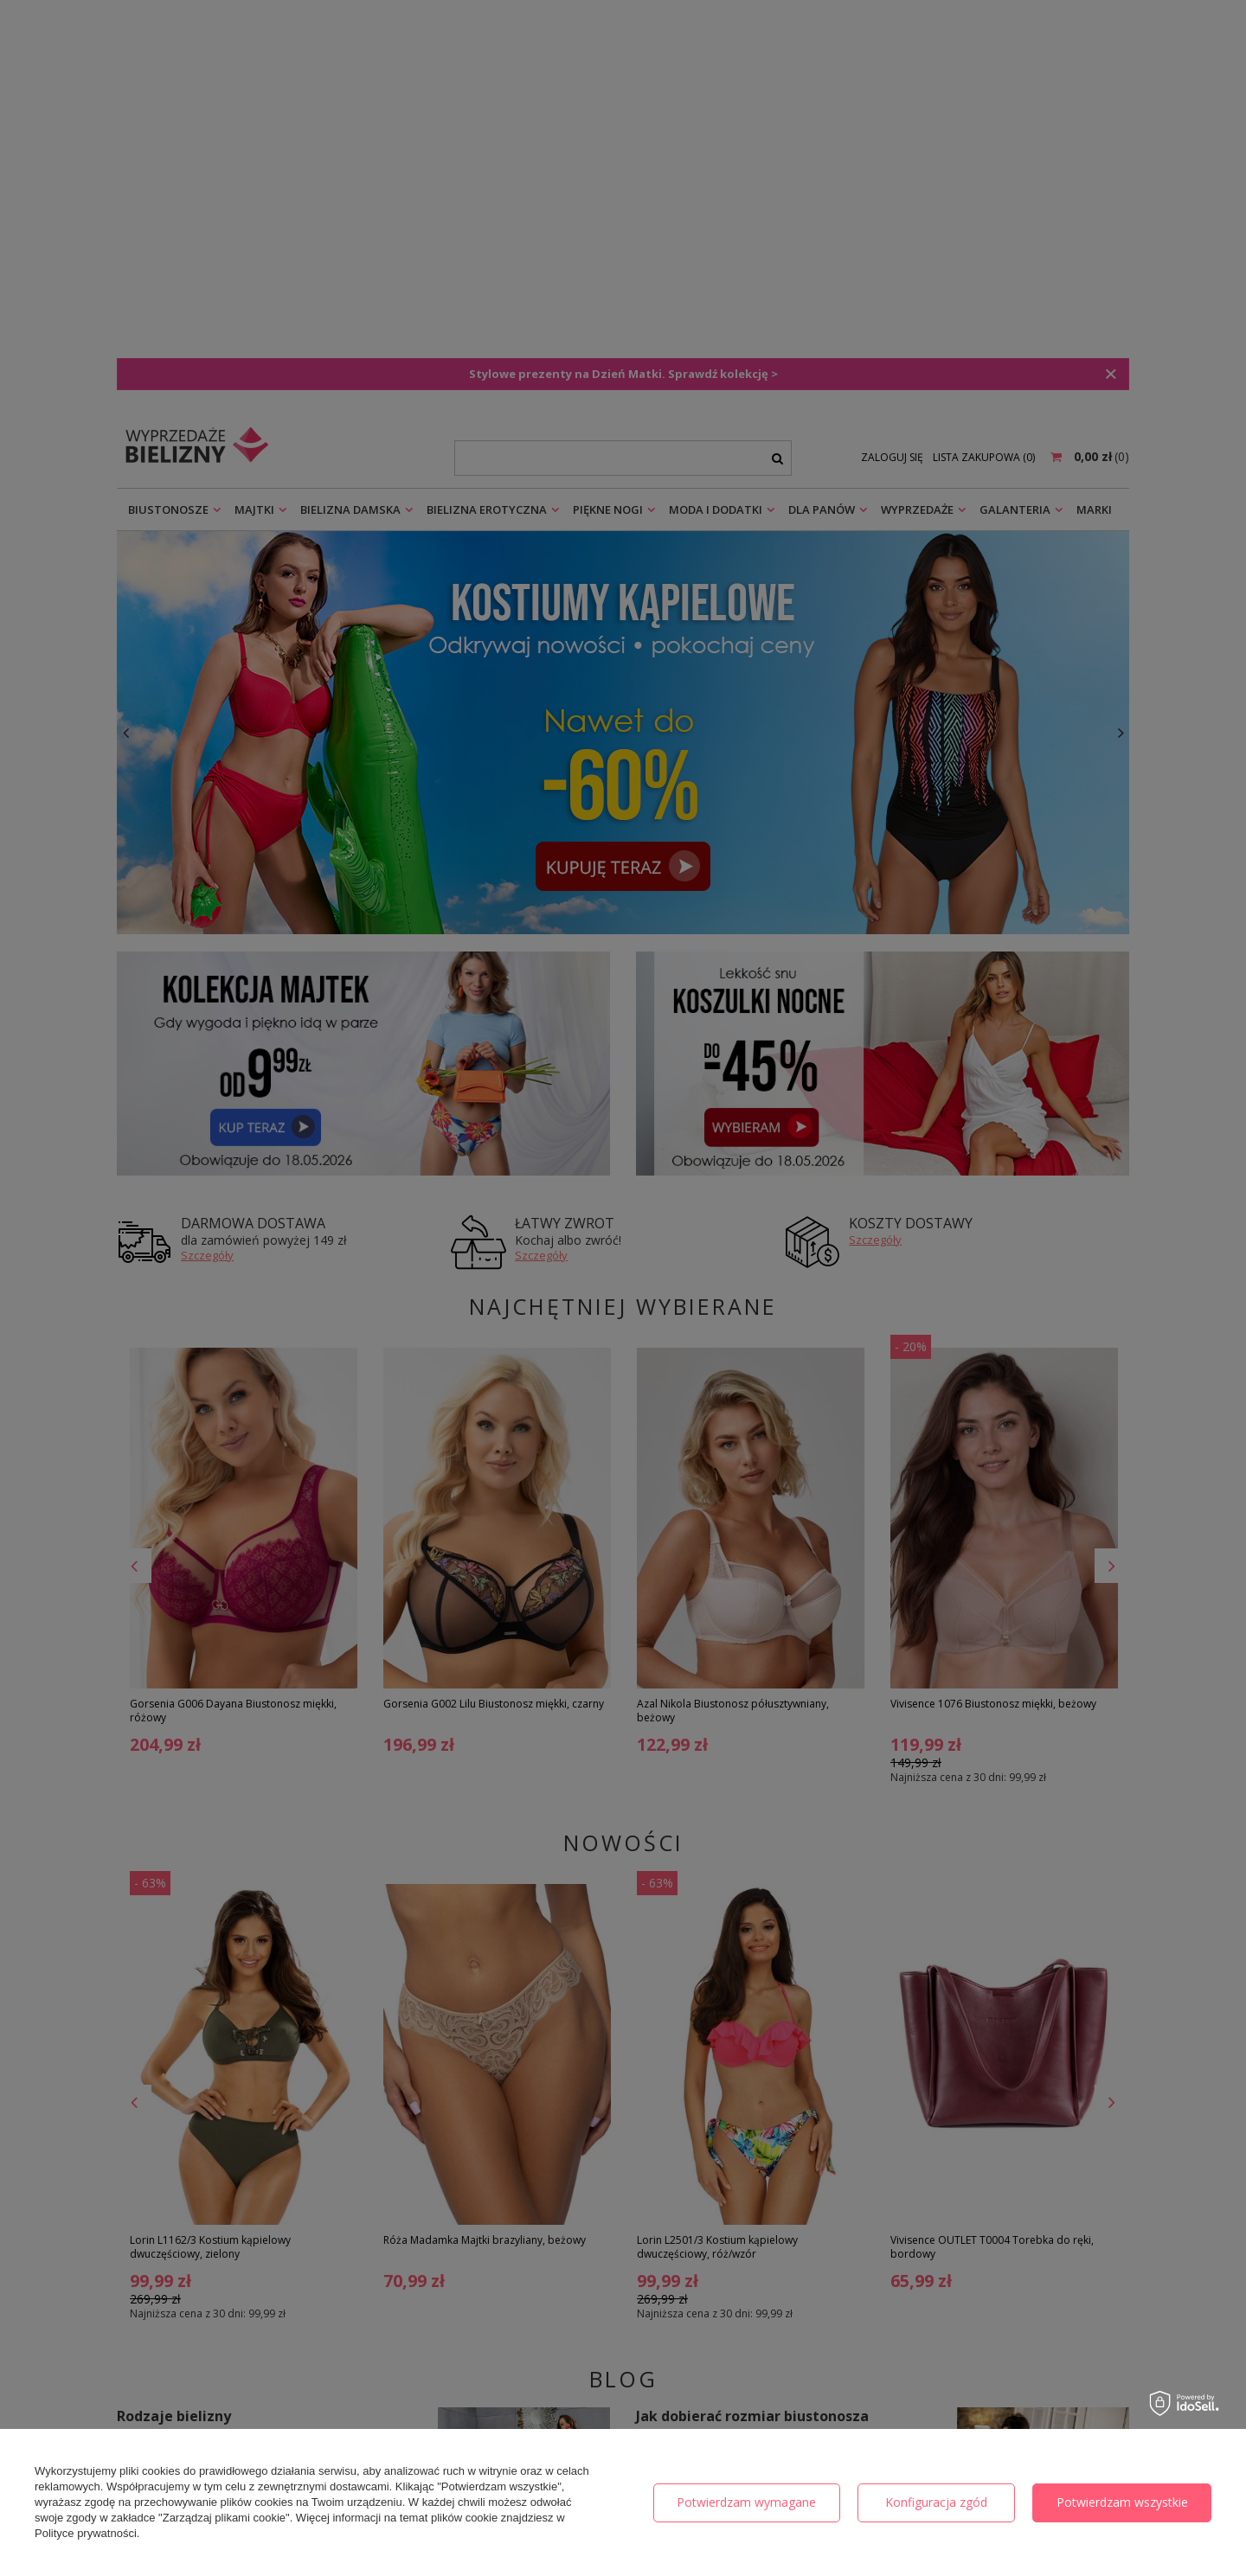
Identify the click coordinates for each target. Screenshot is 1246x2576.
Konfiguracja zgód (936, 2502)
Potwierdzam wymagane (746, 2502)
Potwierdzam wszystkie (1122, 2502)
